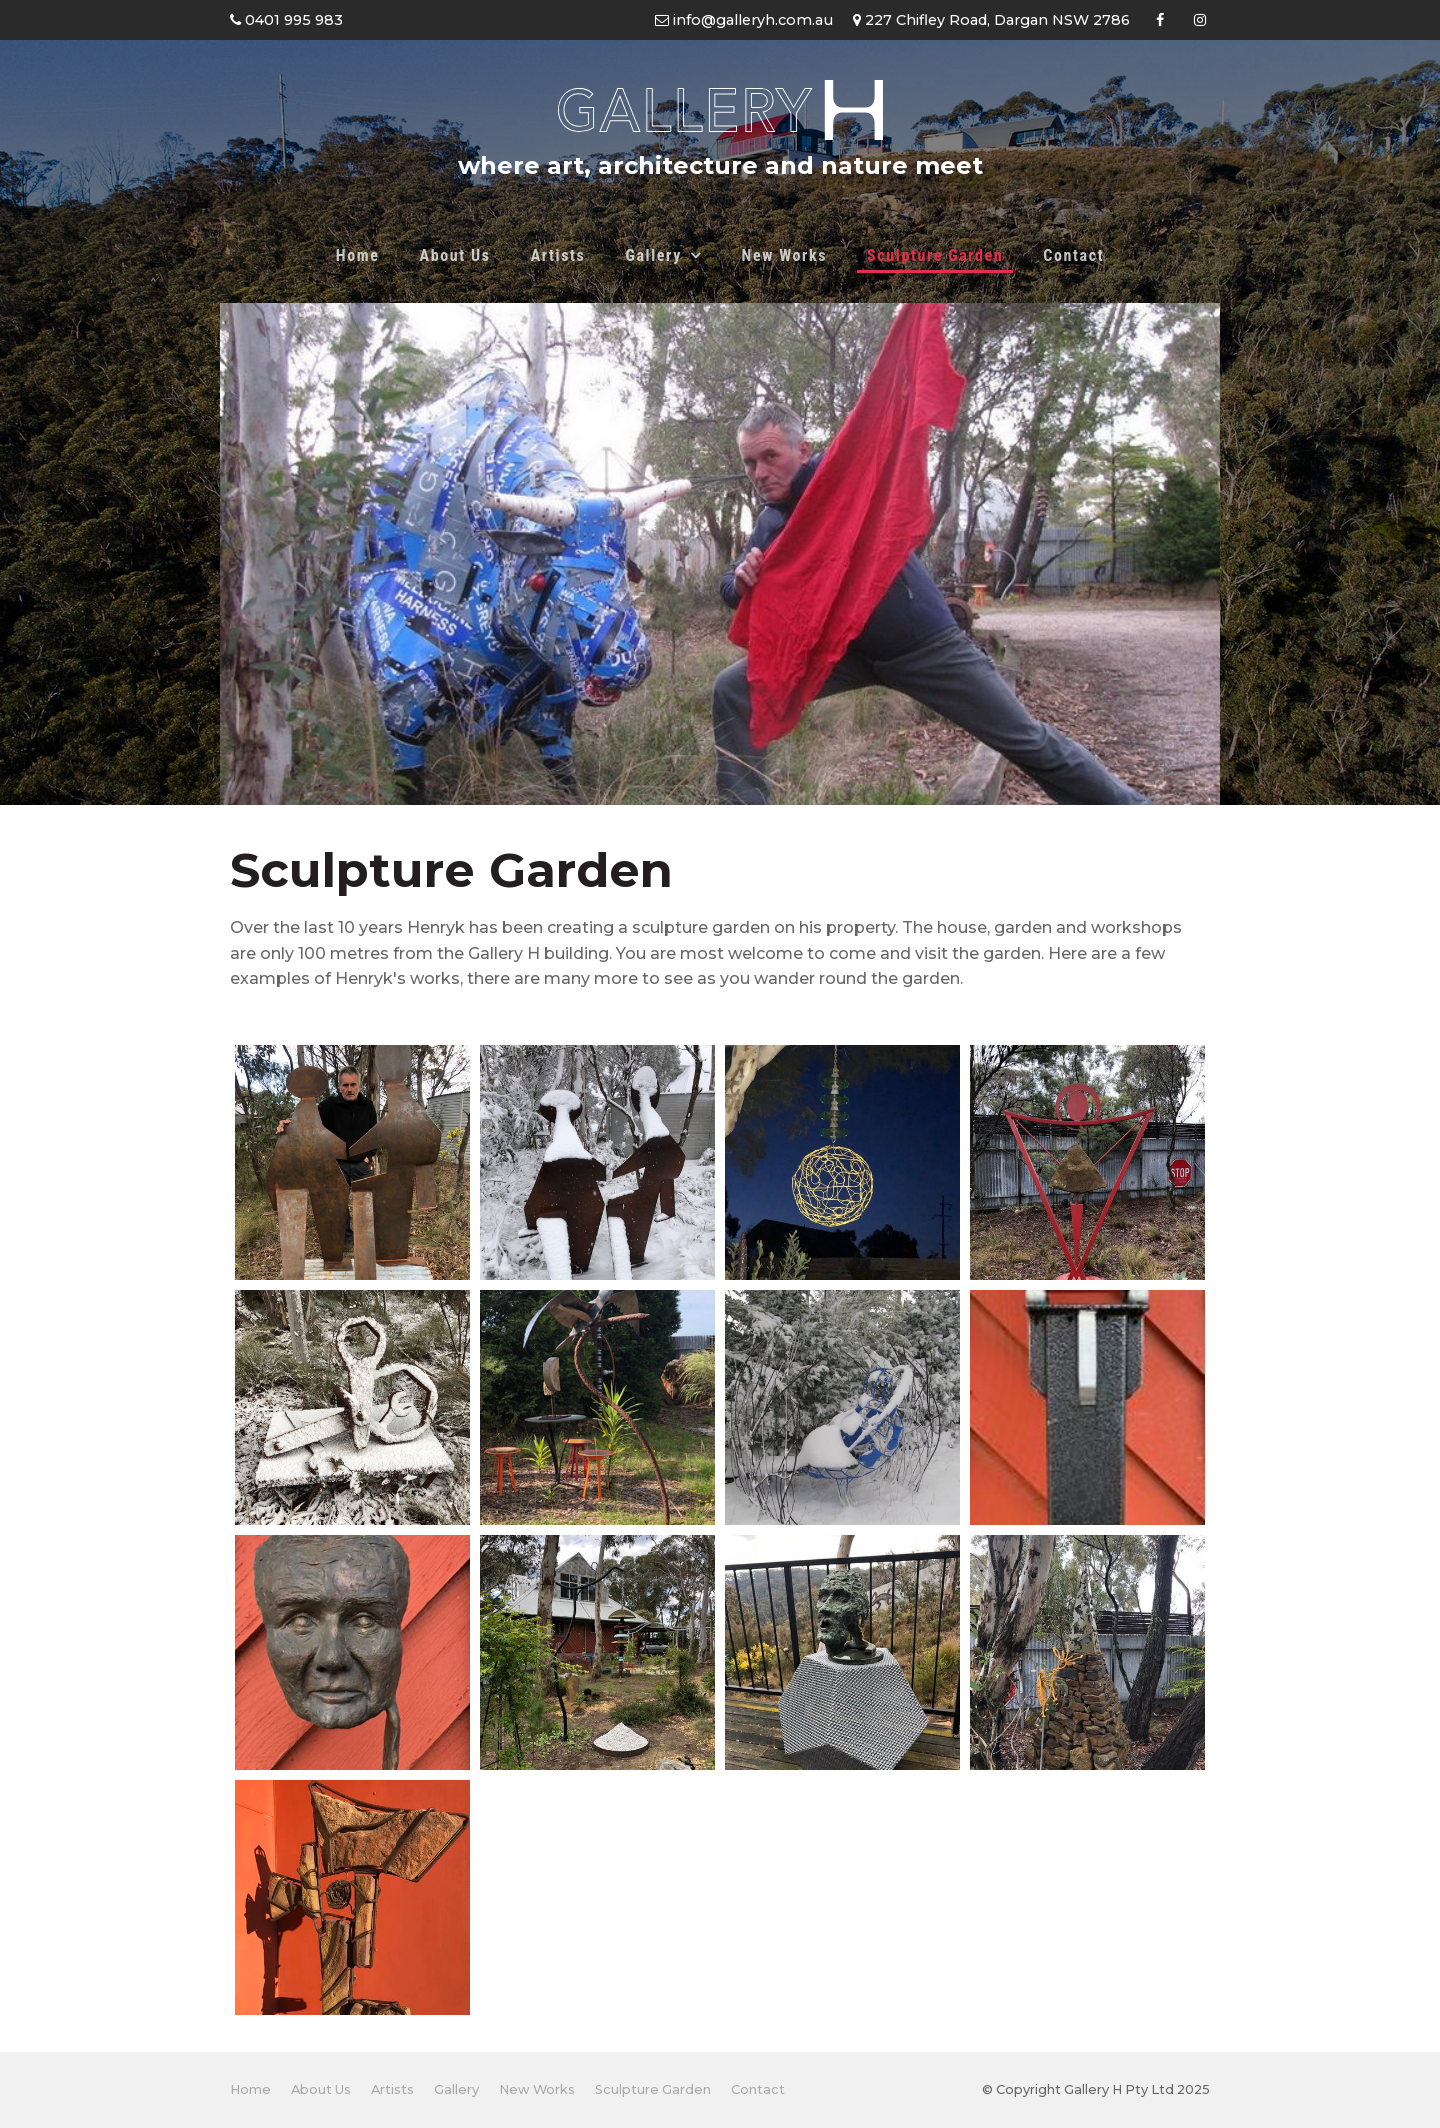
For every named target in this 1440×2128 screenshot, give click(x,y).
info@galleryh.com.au (751, 20)
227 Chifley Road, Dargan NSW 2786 (995, 20)
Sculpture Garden (935, 255)
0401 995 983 (292, 20)
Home (358, 255)
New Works (784, 255)
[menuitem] (250, 2090)
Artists (558, 255)
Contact (1073, 255)
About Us (455, 255)
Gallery (653, 255)
